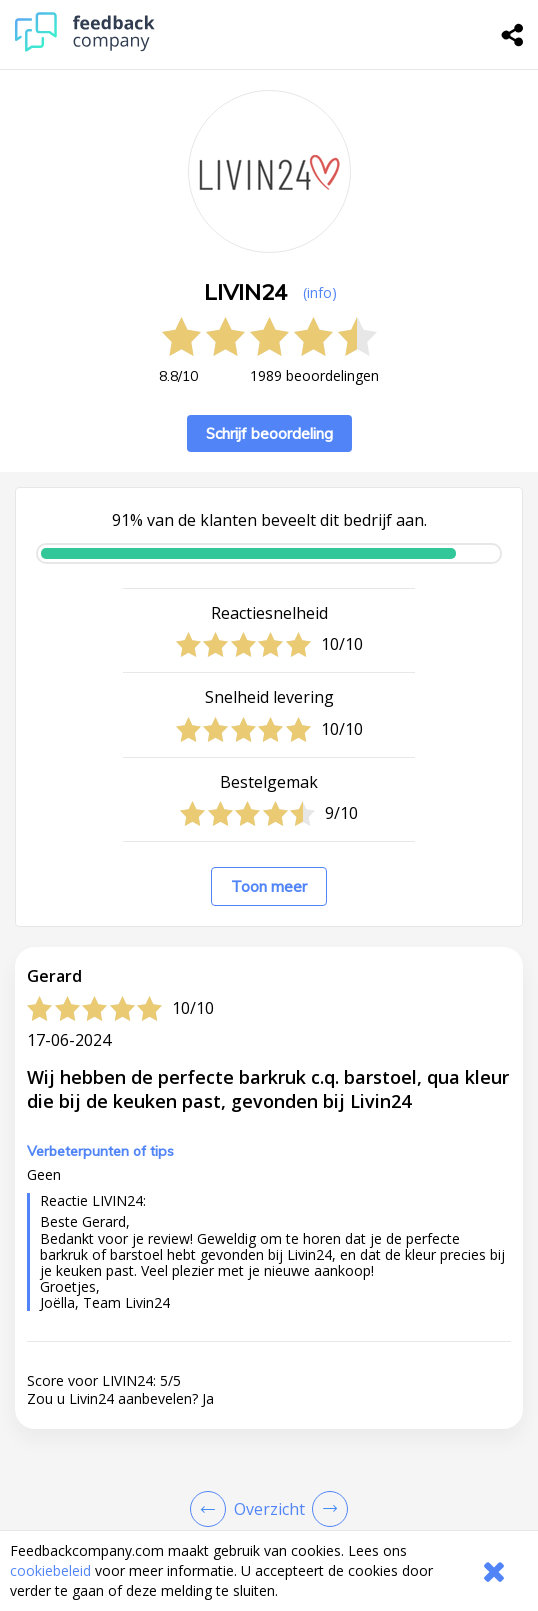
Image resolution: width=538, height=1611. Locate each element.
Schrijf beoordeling (269, 433)
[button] (269, 1490)
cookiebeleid (50, 1570)
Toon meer (269, 886)
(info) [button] (320, 292)
